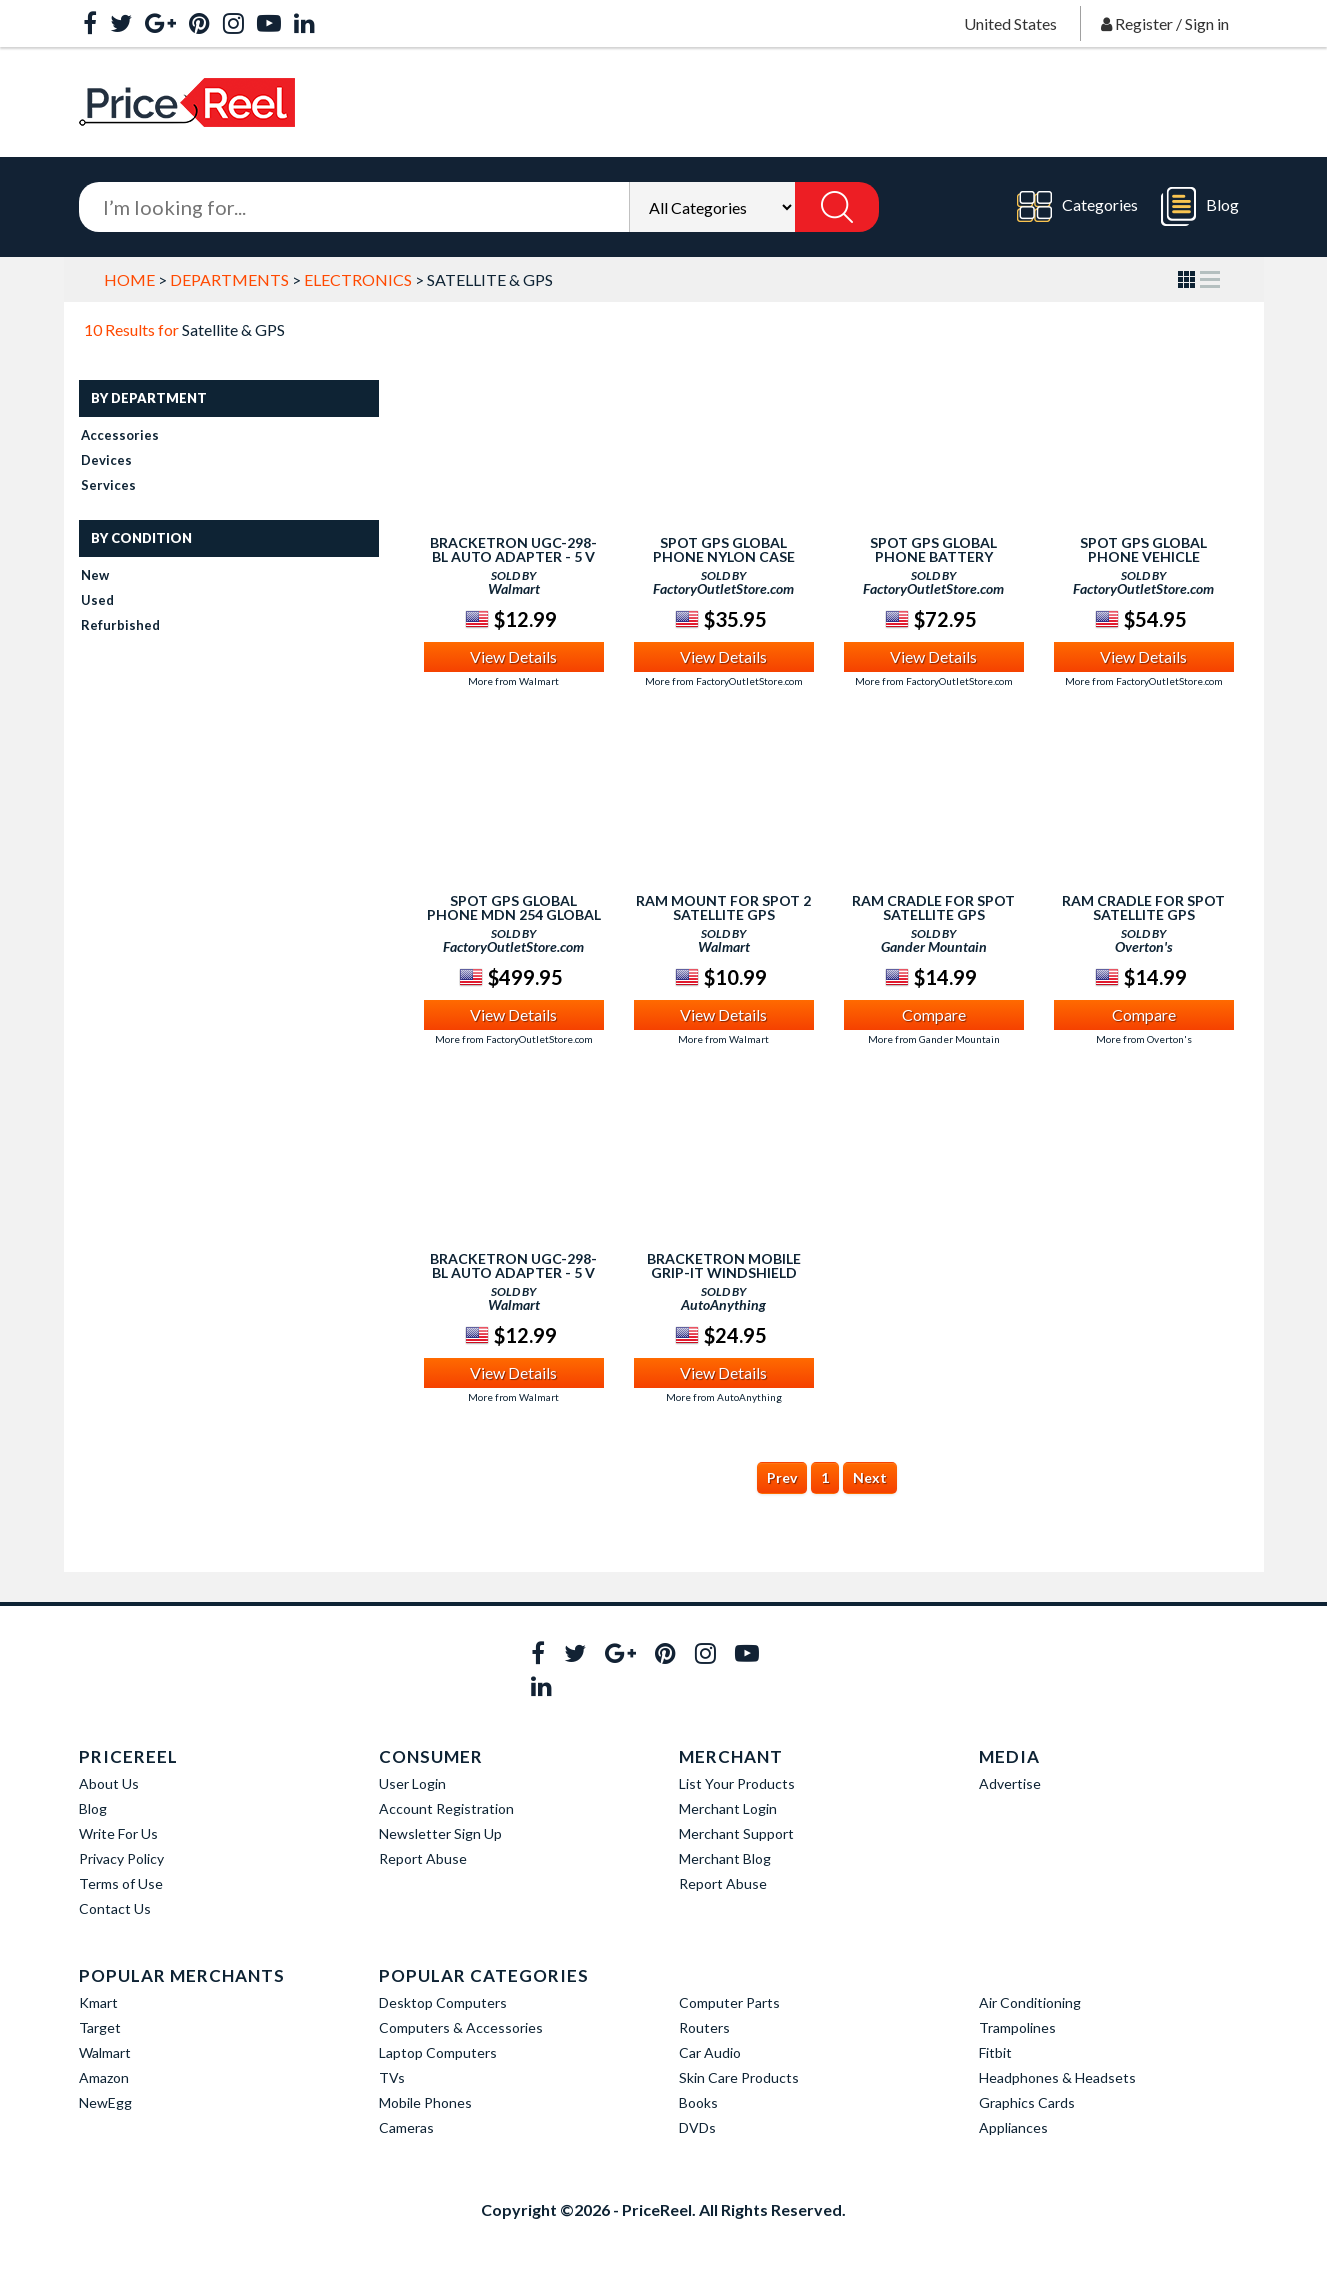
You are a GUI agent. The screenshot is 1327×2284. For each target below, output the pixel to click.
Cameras (406, 2127)
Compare (934, 1014)
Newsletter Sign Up (440, 1833)
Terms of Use (121, 1883)
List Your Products (737, 1783)
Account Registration (446, 1808)
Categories (1077, 206)
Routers (704, 2027)
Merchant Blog (725, 1858)
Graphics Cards (1027, 2102)
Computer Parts (729, 2002)
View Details (513, 656)
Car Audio (710, 2052)
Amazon (104, 2077)
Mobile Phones (425, 2102)
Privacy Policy (121, 1858)
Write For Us (118, 1833)
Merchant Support (736, 1833)
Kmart (98, 2002)
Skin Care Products (739, 2077)
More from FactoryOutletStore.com (724, 681)
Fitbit (995, 2052)
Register (1144, 23)
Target (100, 2027)
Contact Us (115, 1908)
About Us (109, 1783)
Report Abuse (423, 1858)
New (95, 575)
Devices (106, 460)
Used (97, 600)
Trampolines (1017, 2027)
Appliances (1013, 2127)
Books (698, 2102)
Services (108, 485)
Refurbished (120, 625)
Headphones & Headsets (1057, 2077)
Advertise (1010, 1783)
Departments (229, 279)
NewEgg (105, 2102)
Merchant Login (728, 1808)
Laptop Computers (438, 2052)
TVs (392, 2077)
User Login (412, 1783)
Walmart (105, 2052)
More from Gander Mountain (934, 1039)
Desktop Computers (443, 2002)
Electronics (358, 279)
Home (129, 279)
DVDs (697, 2127)
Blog (1200, 206)
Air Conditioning (1030, 2002)
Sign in (1207, 23)
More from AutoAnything (724, 1397)
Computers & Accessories (461, 2027)
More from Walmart (513, 681)
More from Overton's (1144, 1039)
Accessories (120, 435)
